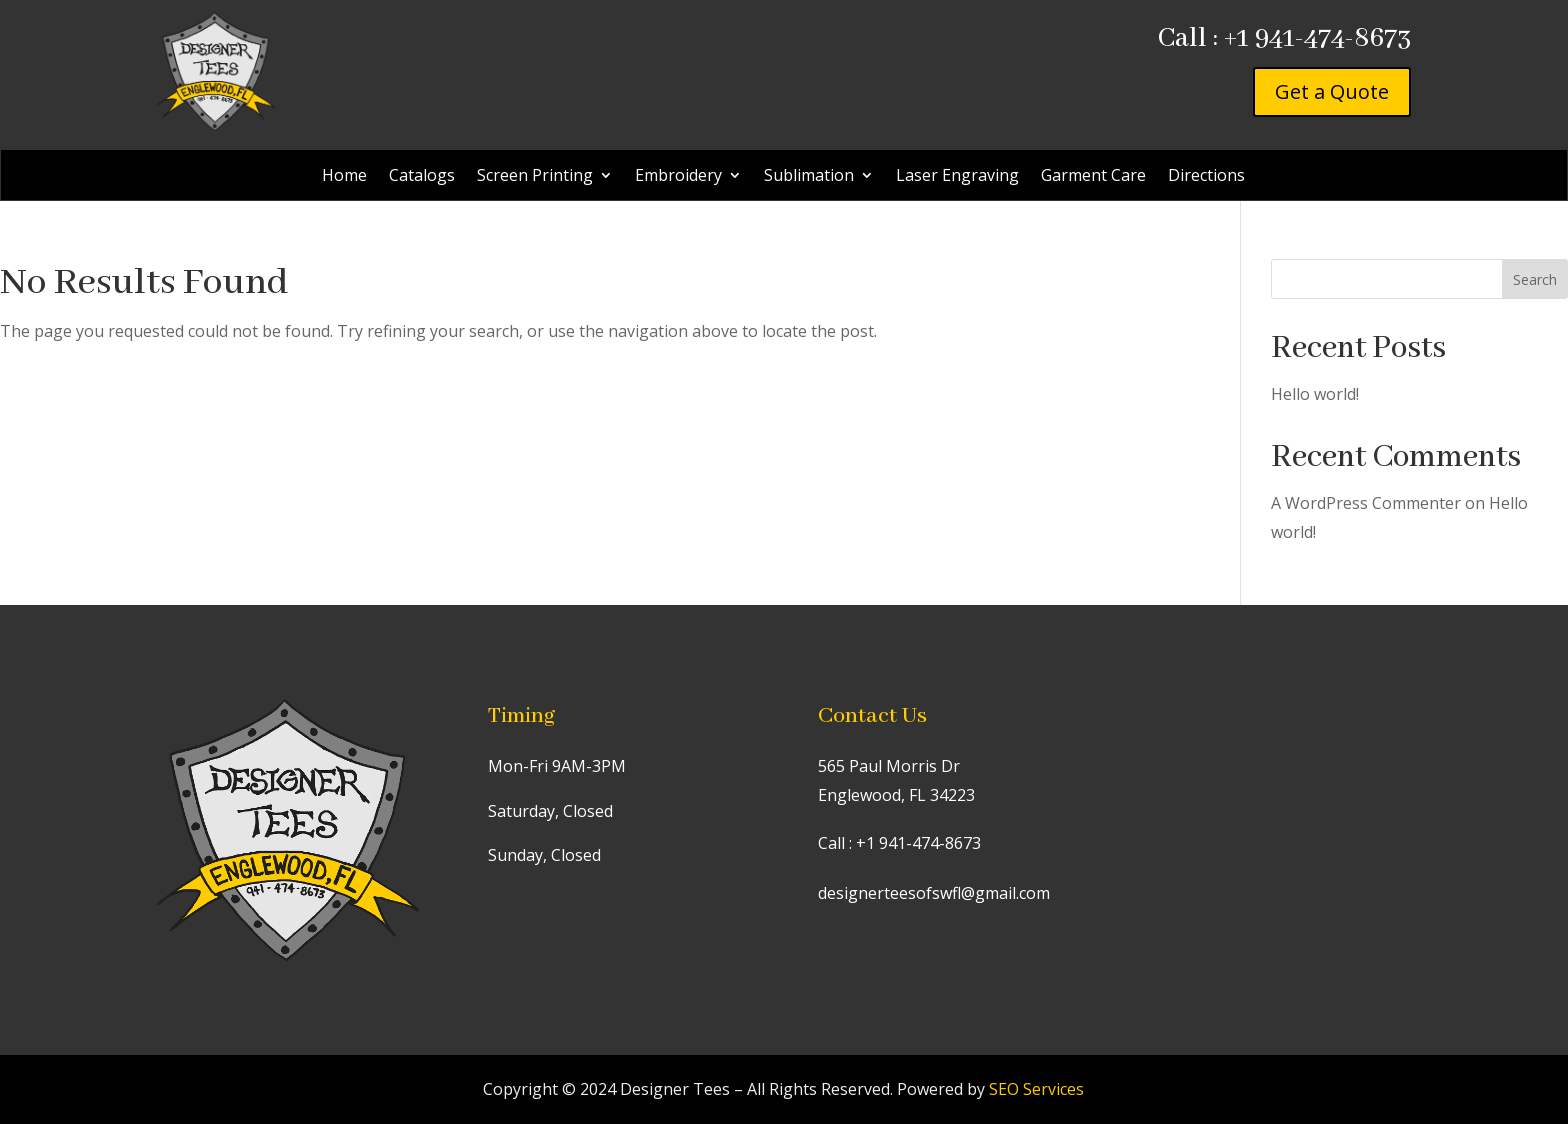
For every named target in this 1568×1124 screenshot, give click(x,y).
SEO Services (1036, 1089)
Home (344, 177)
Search (1535, 279)
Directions (1206, 177)
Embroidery (678, 177)
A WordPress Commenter (1366, 503)
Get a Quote (1332, 91)
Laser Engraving (957, 177)
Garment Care (1093, 177)
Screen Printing (535, 177)
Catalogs (422, 177)
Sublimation (809, 177)
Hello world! (1315, 394)
